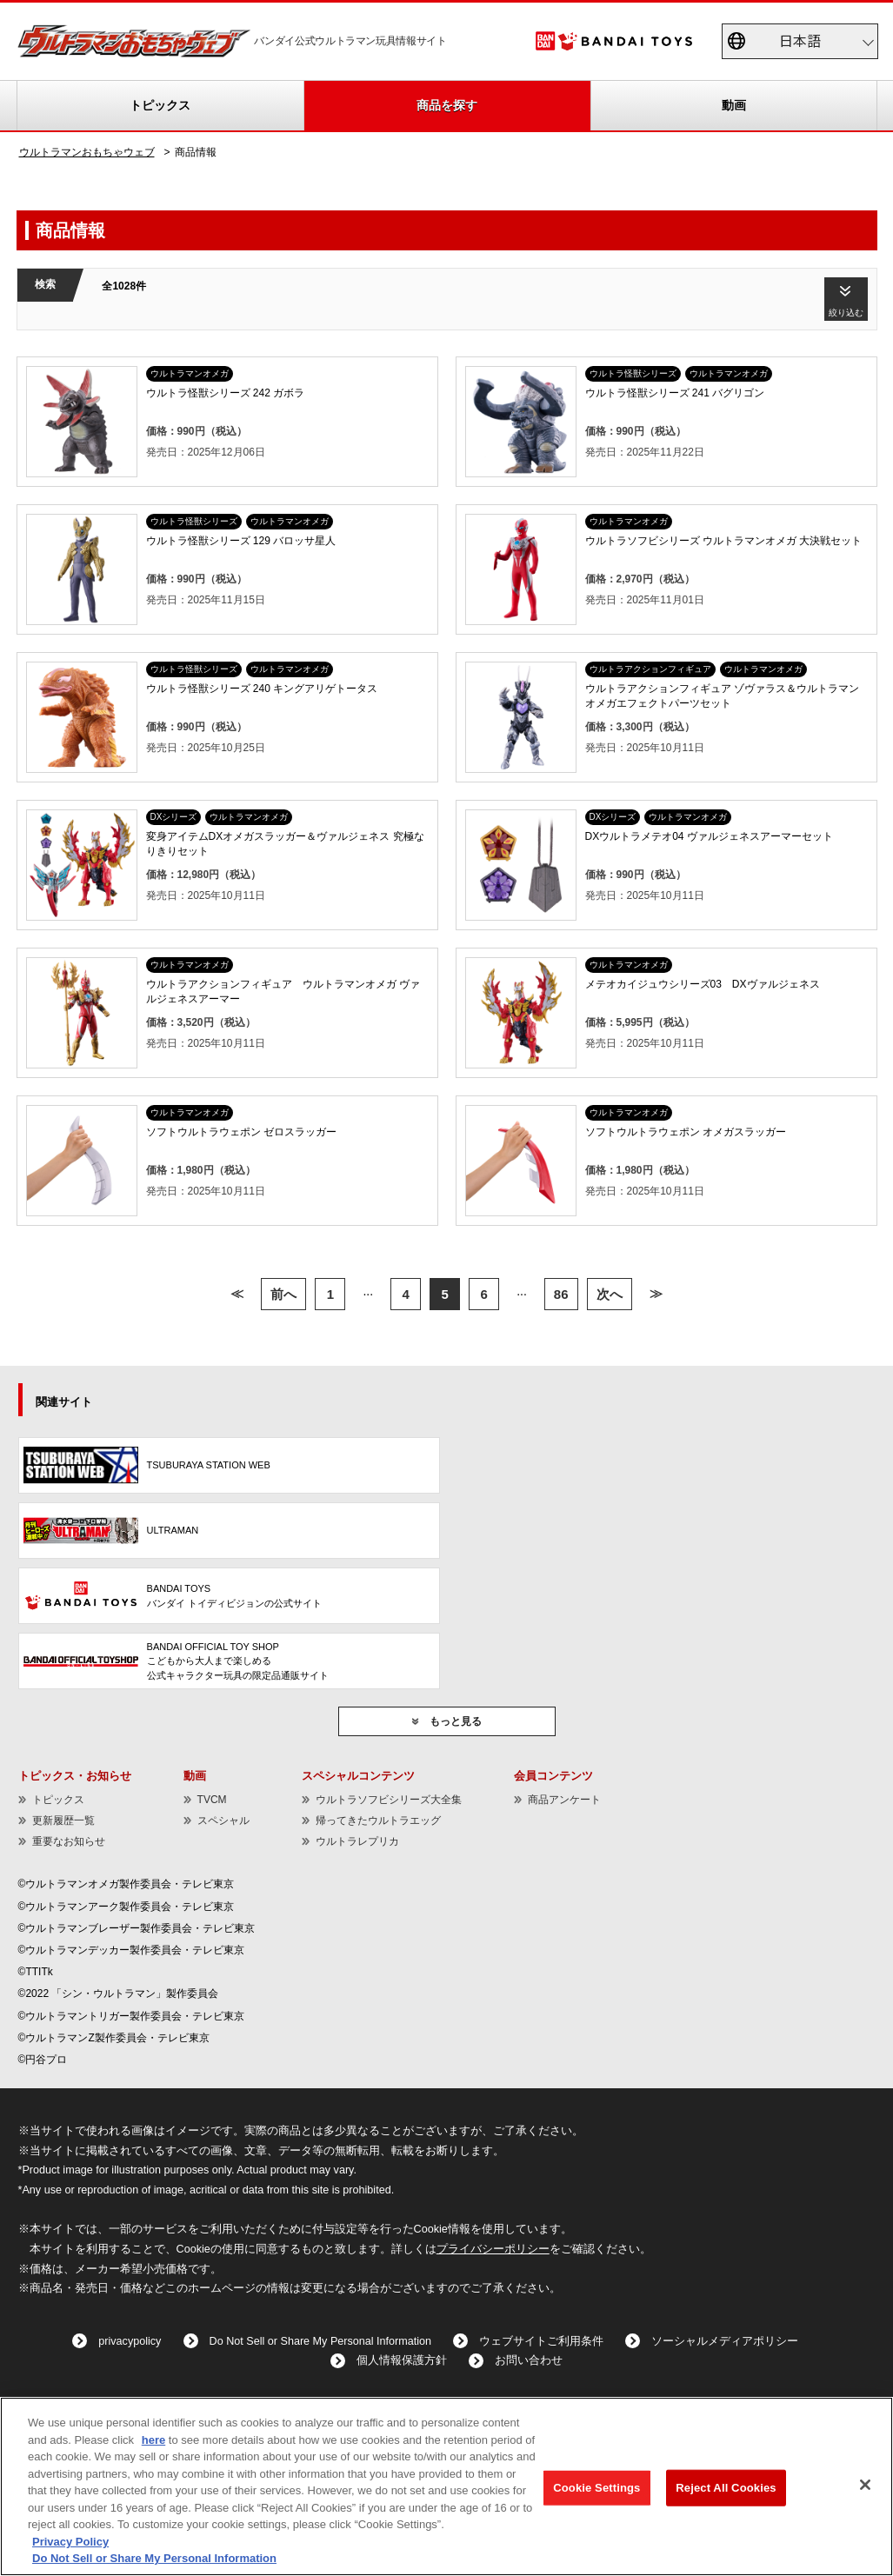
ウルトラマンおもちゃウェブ (87, 152)
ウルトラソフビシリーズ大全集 (389, 1800)
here (153, 2439)
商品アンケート (564, 1800)
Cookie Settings (596, 2487)
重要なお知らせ (68, 1841)
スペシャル (223, 1820)
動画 (734, 105)
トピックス (160, 105)
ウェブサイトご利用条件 (541, 2341)
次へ (609, 1294)
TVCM (212, 1800)
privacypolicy (129, 2341)
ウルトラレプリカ (357, 1841)
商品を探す (447, 105)
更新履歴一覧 (63, 1820)
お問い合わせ (529, 2360)
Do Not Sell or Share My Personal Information (321, 2341)
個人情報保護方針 (402, 2360)
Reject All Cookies (726, 2487)
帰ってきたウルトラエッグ (378, 1820)
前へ (283, 1294)
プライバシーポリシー (493, 2249)
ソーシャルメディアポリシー (724, 2341)
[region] (446, 2486)
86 (561, 1294)
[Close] (865, 2485)
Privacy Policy (70, 2541)
